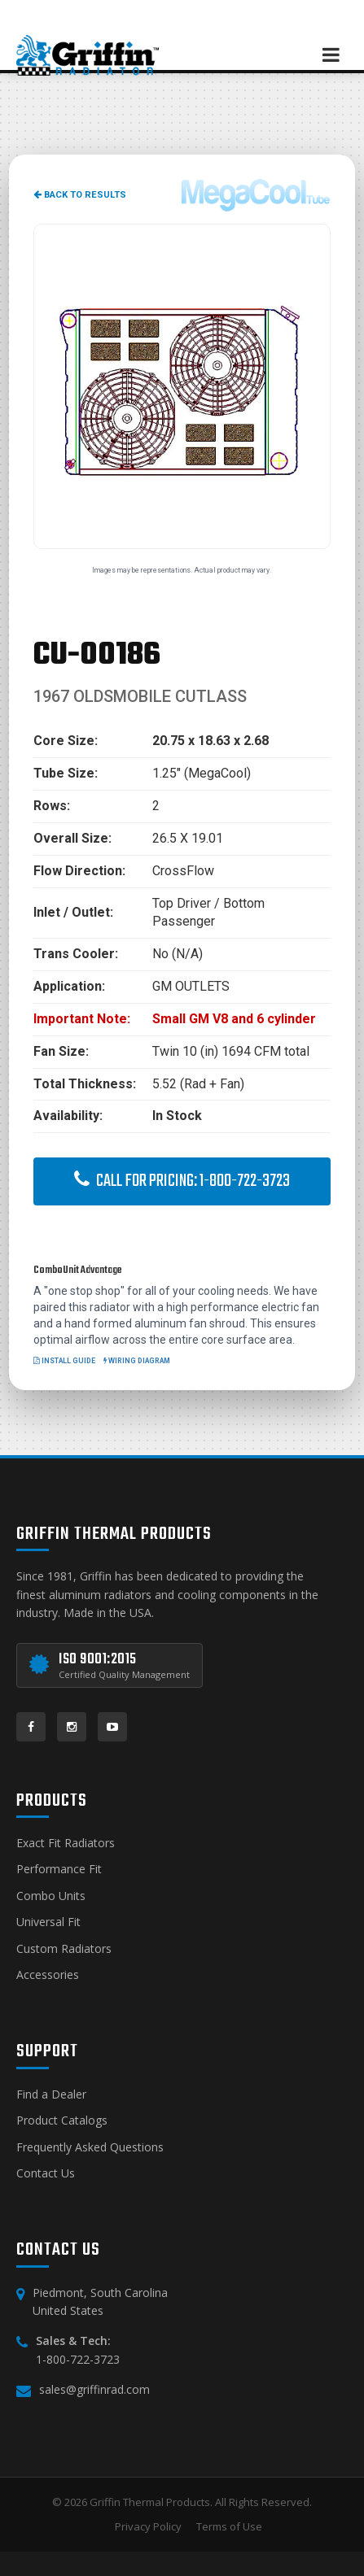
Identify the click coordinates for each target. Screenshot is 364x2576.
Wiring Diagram (136, 1361)
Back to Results (79, 195)
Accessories (47, 1974)
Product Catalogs (61, 2120)
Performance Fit (59, 1868)
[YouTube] (112, 1726)
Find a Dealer (51, 2094)
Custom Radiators (64, 1948)
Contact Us (45, 2173)
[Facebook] (31, 1726)
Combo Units (51, 1895)
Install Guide (64, 1361)
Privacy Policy (148, 2526)
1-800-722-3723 (78, 2359)
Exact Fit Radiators (65, 1842)
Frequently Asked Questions (90, 2147)
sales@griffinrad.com (94, 2389)
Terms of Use (229, 2526)
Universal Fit (48, 1921)
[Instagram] (71, 1726)
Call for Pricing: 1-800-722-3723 (182, 1181)
